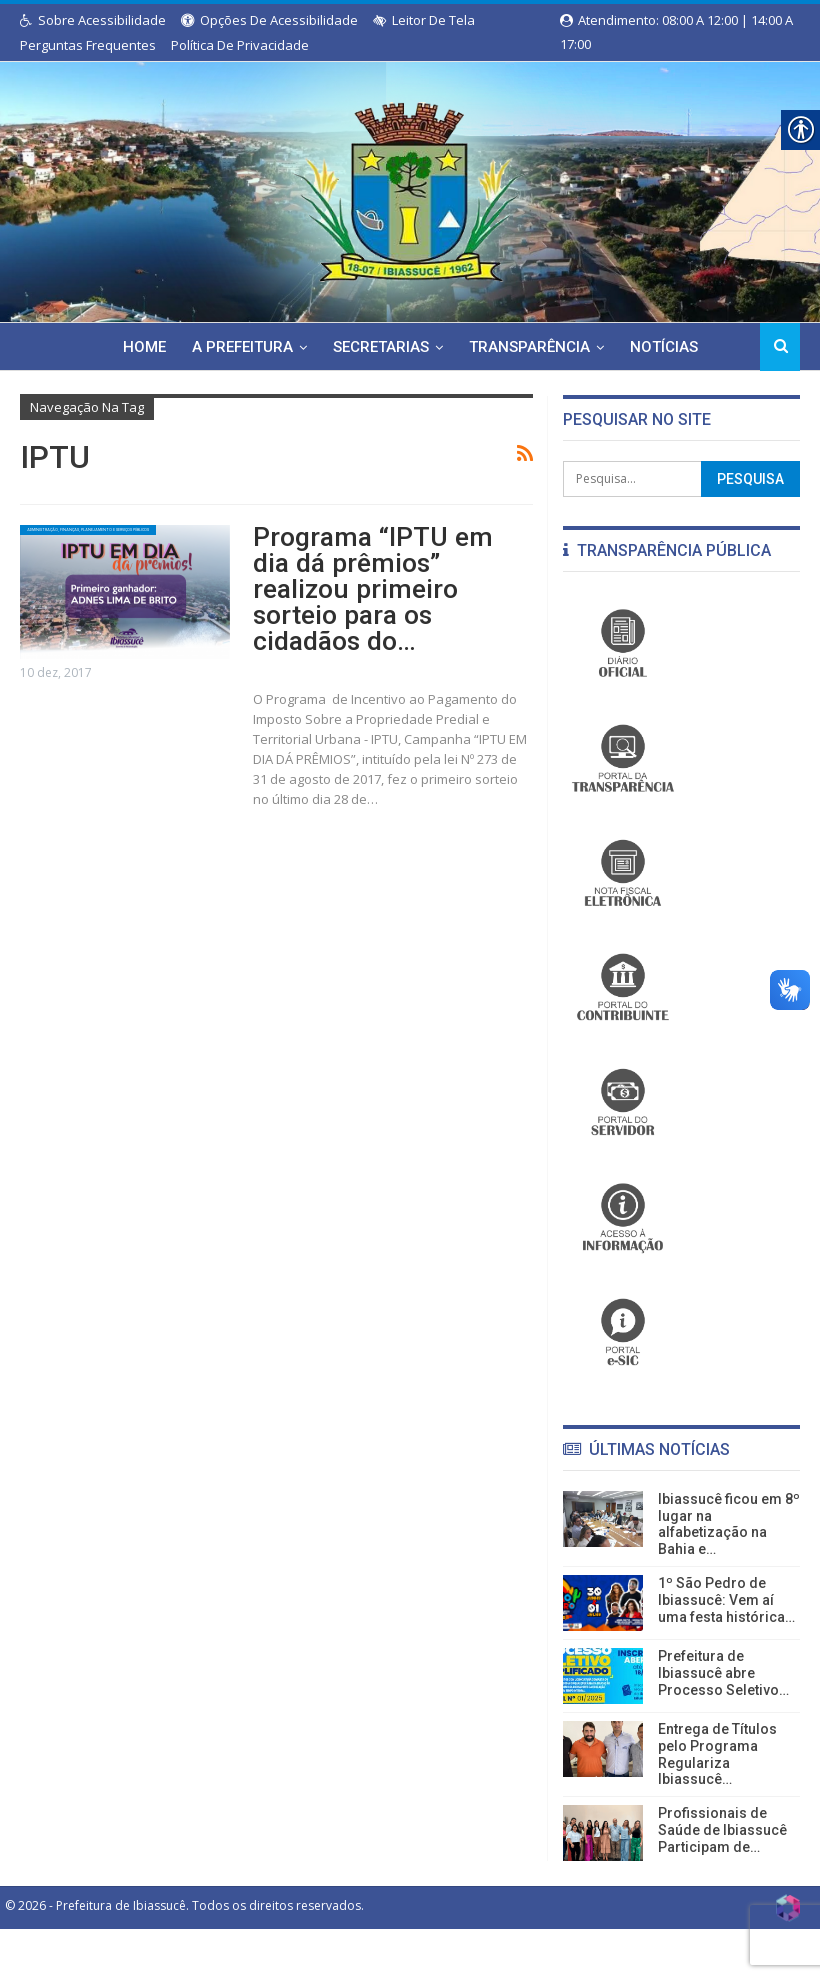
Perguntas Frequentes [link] (88, 45)
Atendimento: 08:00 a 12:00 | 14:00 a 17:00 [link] (676, 21)
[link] (410, 188)
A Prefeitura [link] (201, 347)
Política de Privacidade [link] (240, 45)
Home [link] (100, 347)
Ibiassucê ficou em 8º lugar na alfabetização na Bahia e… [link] (729, 1524)
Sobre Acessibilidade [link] (93, 20)
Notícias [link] (632, 347)
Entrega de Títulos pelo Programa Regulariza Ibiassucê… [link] (717, 1754)
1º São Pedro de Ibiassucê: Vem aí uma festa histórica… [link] (726, 1600)
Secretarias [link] (343, 347)
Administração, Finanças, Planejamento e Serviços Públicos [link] (98, 537)
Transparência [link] (494, 347)
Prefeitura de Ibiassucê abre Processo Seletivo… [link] (723, 1673)
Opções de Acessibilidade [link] (269, 20)
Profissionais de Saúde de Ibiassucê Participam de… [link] (722, 1830)
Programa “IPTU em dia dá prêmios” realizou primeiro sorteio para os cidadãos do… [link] (392, 559)
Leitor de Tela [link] (424, 20)
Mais (710, 347)
